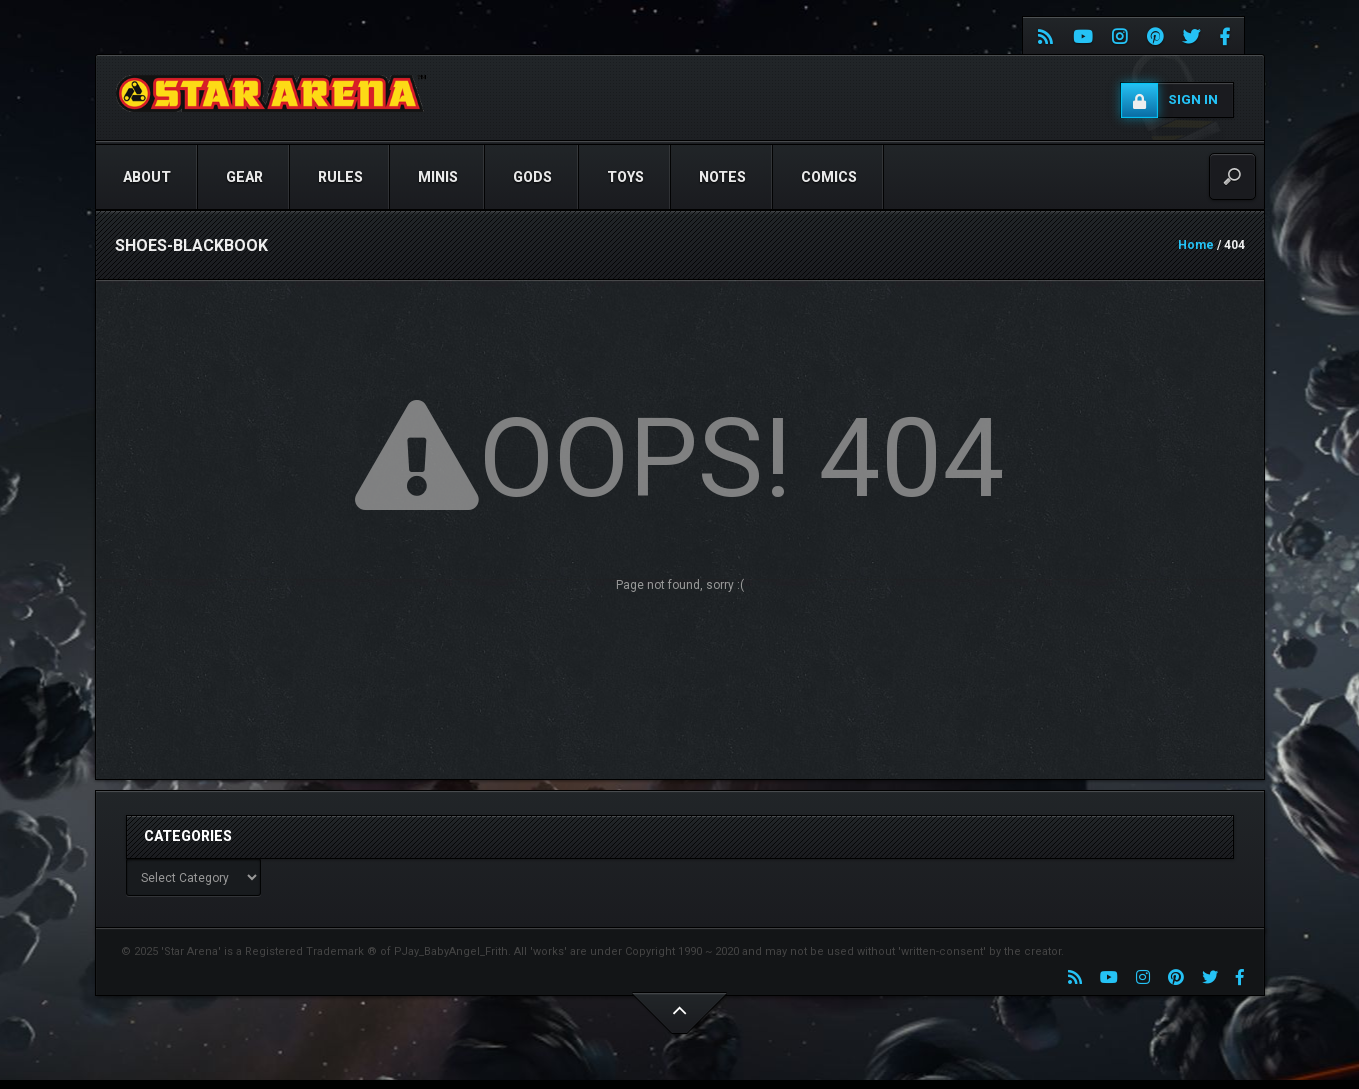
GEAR (244, 177)
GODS (532, 177)
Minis (438, 177)
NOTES (722, 177)
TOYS (625, 177)
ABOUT (147, 177)
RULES (340, 177)
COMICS (829, 177)
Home (1196, 245)
